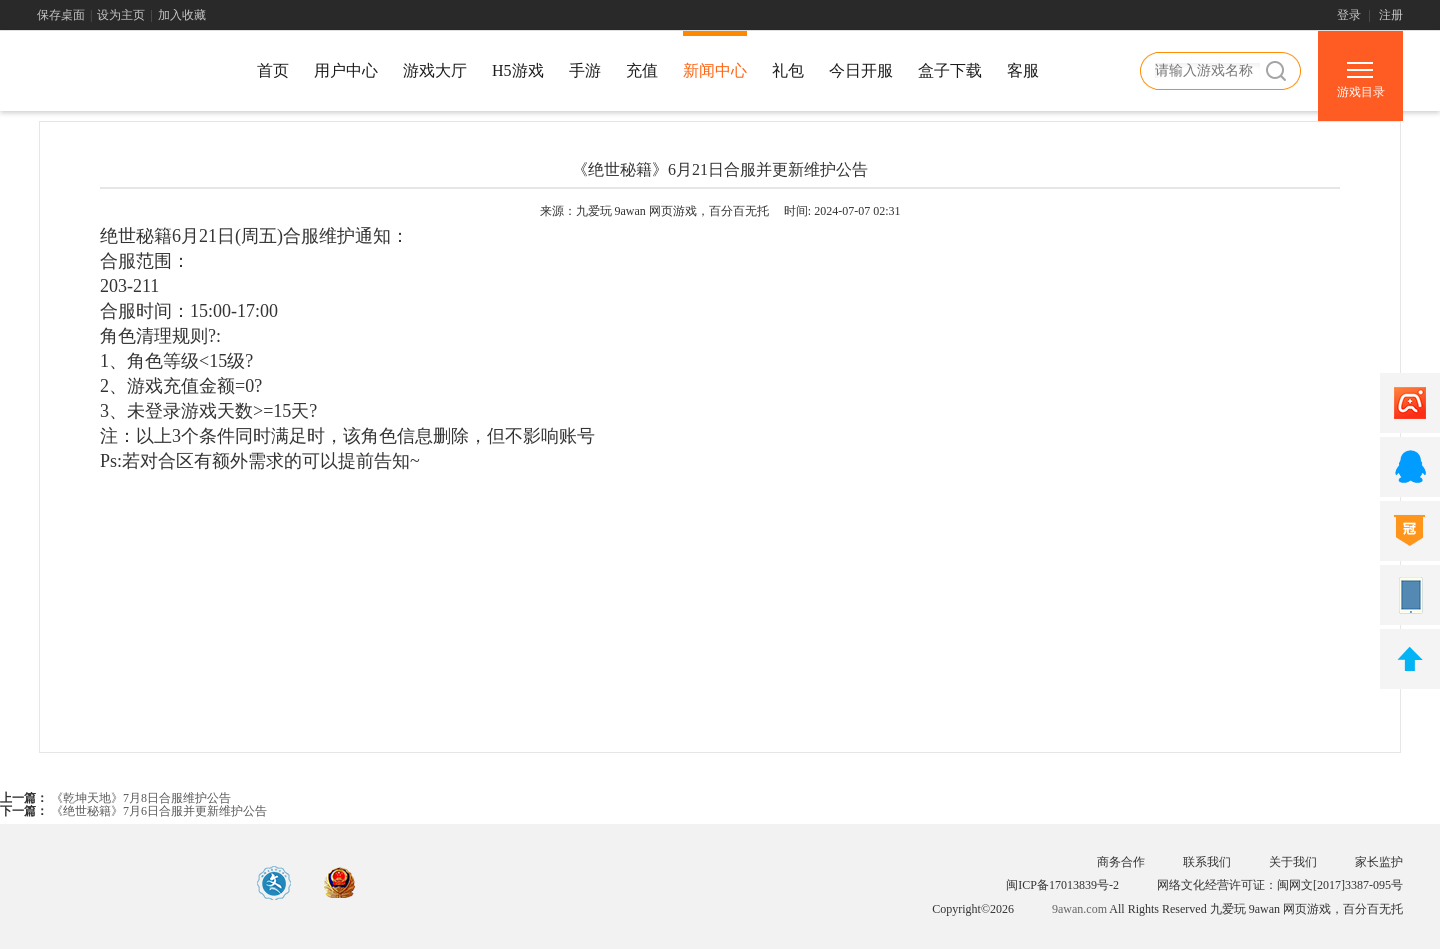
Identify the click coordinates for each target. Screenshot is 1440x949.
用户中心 (346, 70)
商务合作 (1121, 862)
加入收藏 (182, 15)
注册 (1391, 15)
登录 (1349, 15)
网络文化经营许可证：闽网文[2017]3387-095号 (1280, 885)
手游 (585, 70)
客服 (1023, 70)
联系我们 (1207, 862)
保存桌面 (61, 15)
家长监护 (1379, 862)
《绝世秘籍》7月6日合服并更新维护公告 (157, 811)
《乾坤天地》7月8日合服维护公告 (139, 798)
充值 (642, 70)
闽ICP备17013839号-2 (1062, 885)
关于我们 (1293, 862)
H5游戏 (518, 70)
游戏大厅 (435, 70)
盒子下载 (950, 70)
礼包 (788, 70)
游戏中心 (127, 74)
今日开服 (861, 70)
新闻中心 (715, 70)
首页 (273, 70)
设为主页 (121, 15)
